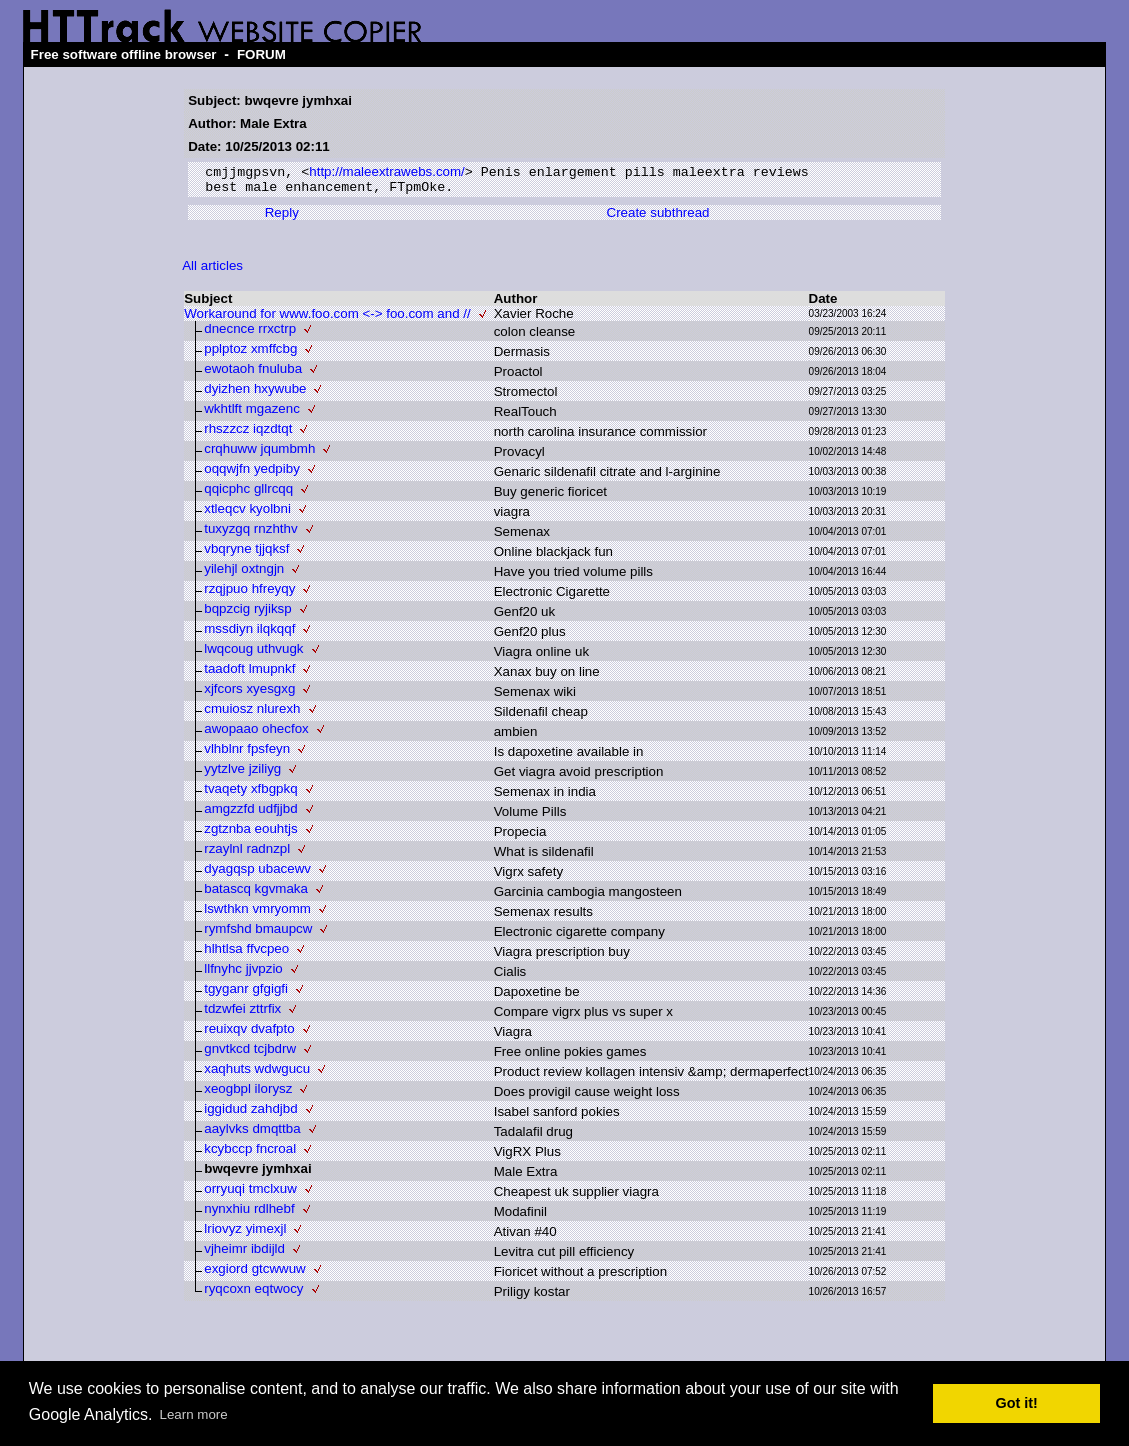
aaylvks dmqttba (252, 1133)
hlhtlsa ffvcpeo (246, 953)
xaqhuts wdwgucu (257, 1073)
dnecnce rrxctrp (250, 333)
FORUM (261, 54)
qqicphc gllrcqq (248, 493)
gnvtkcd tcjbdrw (250, 1053)
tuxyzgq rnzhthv (250, 533)
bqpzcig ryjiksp (247, 613)
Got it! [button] (1017, 1403)
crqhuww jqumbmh (259, 453)
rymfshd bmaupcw (258, 933)
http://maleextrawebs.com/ (387, 173)
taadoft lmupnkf (249, 673)
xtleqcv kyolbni (247, 513)
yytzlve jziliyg (242, 773)
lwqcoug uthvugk (253, 653)
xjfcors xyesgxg (249, 693)
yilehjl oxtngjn (244, 573)
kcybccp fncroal (250, 1153)
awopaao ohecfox (256, 733)
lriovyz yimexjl (245, 1233)
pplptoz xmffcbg (250, 353)
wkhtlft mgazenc (252, 413)
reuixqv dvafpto (249, 1033)
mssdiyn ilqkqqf (249, 633)
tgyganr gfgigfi (246, 993)
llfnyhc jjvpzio (243, 973)
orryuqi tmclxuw (250, 1193)
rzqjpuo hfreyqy (249, 593)
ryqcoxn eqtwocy (253, 1293)
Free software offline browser (124, 54)
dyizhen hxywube (255, 393)
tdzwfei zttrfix (242, 1013)
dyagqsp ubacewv (257, 873)
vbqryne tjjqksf (246, 553)
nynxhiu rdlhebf (249, 1213)
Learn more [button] (194, 1414)
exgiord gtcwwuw (254, 1273)
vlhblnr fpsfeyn (247, 753)
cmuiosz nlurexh (252, 713)
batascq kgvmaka (256, 893)
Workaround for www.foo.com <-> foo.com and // (327, 318)
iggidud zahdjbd (250, 1113)
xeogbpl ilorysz (248, 1093)
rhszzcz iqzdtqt (248, 433)
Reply (282, 217)
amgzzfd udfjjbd (250, 813)
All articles (212, 270)
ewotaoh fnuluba (253, 373)
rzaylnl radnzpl (247, 853)
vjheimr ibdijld (244, 1253)
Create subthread (658, 217)
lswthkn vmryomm (257, 913)
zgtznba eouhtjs (250, 833)
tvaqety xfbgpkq (250, 793)
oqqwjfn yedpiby (252, 473)
